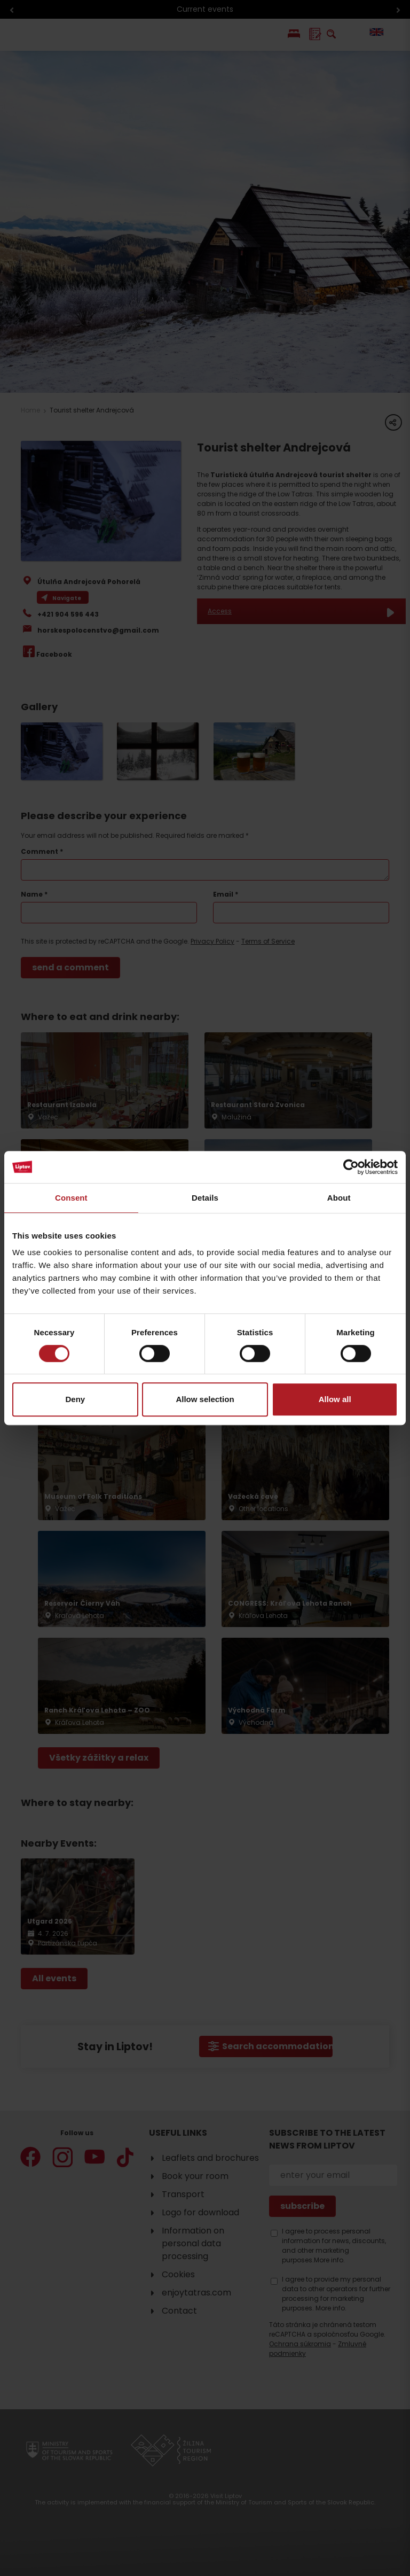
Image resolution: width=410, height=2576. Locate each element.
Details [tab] (205, 1197)
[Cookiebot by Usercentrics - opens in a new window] (351, 1167)
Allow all (335, 1399)
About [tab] (339, 1197)
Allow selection (205, 1399)
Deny (75, 1399)
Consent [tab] (71, 1197)
